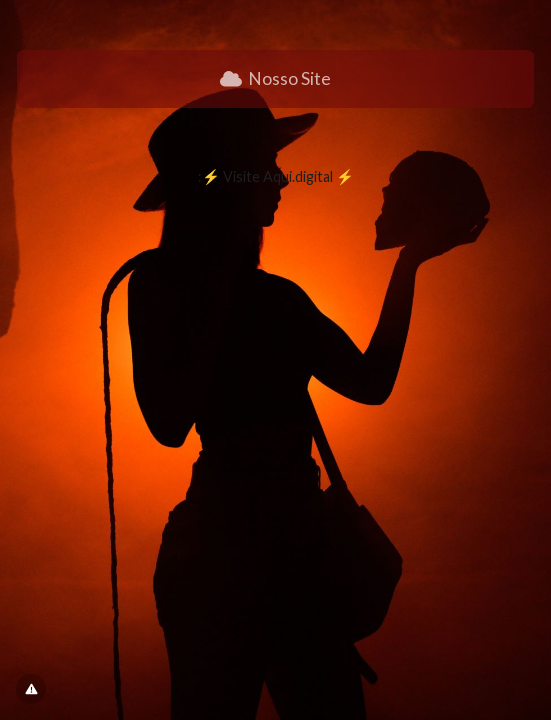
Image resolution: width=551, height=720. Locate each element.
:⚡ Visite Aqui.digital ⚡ (276, 176)
